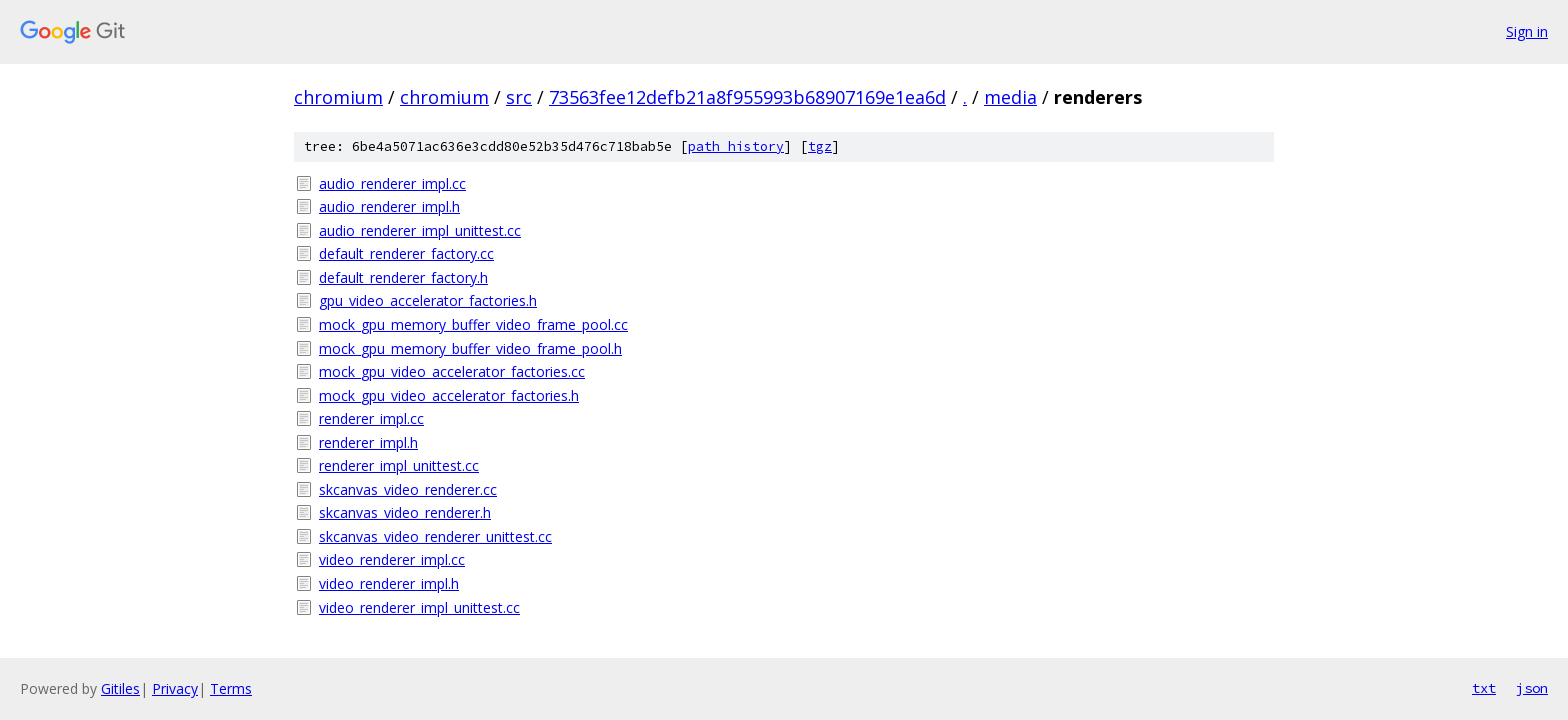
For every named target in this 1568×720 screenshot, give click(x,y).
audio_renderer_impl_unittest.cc (420, 230)
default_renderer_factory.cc (406, 253)
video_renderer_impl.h (389, 583)
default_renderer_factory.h (403, 277)
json (1532, 688)
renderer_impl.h (368, 442)
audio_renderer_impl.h (389, 206)
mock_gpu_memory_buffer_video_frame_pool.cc (473, 324)
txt (1484, 688)
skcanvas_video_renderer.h (405, 512)
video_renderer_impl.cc (392, 559)
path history (736, 146)
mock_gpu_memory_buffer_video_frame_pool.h (470, 348)
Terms (231, 688)
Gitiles (120, 688)
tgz (820, 146)
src (519, 97)
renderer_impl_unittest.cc (399, 465)
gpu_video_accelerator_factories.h (428, 300)
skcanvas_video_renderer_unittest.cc (435, 536)
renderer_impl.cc (371, 418)
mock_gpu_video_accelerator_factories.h (449, 395)
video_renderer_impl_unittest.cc (419, 607)
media (1010, 97)
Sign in (1527, 31)
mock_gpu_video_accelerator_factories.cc (452, 371)
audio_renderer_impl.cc (392, 183)
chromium (338, 97)
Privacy (175, 688)
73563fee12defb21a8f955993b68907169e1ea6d (747, 97)
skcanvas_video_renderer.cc (408, 489)
